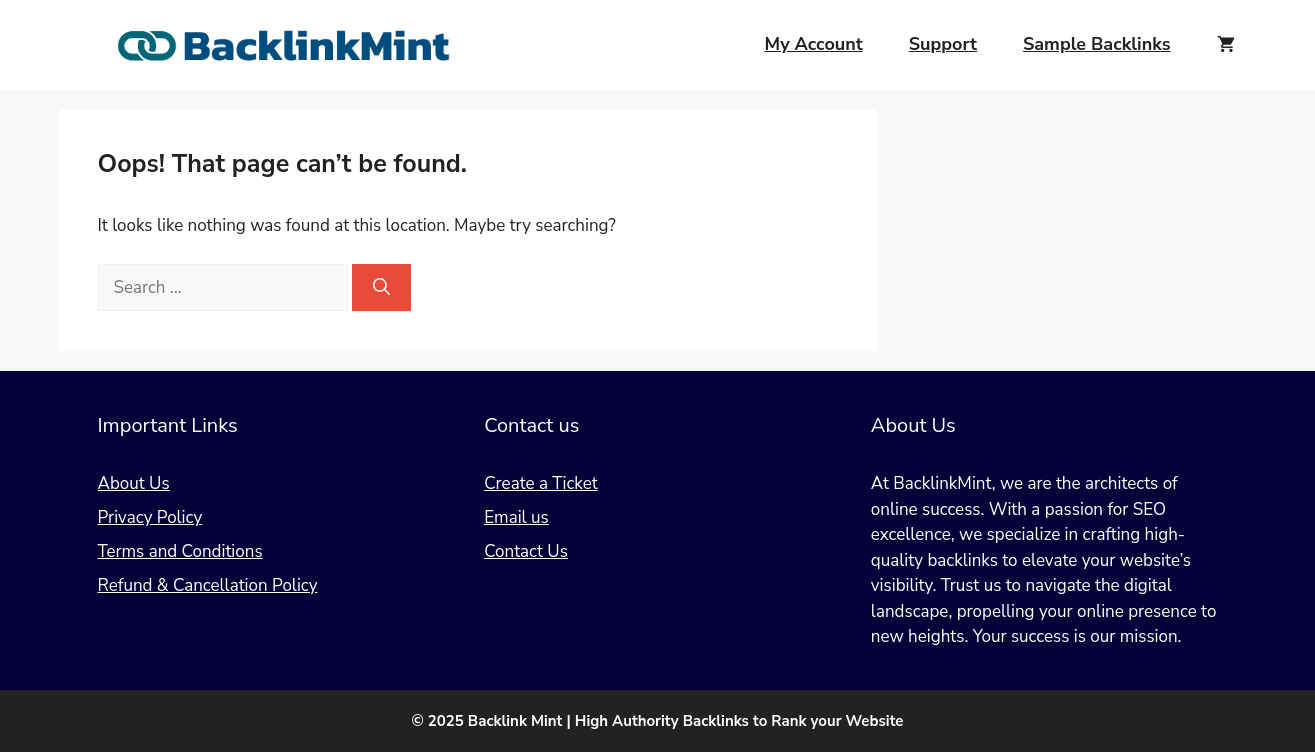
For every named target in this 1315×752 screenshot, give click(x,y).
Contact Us (526, 551)
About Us (134, 483)
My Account (814, 44)
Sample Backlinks (1097, 44)
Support (943, 44)
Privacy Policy (150, 517)
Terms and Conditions (180, 551)
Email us (516, 517)
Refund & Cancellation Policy (208, 585)
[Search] (381, 288)
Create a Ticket (540, 483)
